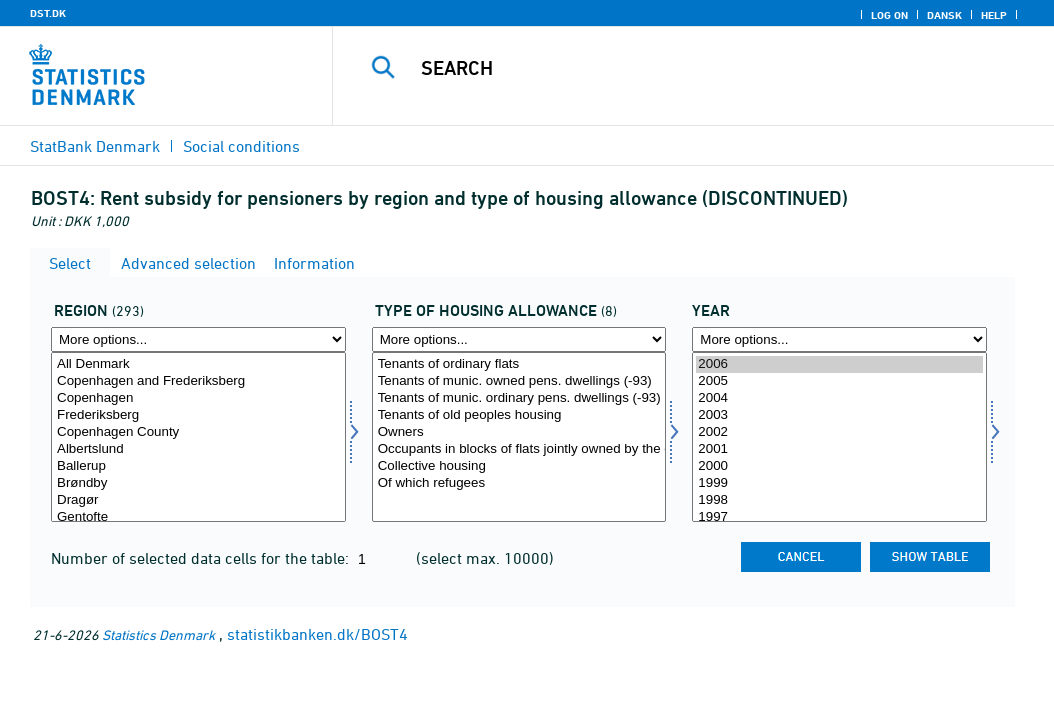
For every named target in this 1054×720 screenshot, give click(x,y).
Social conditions (241, 146)
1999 (839, 483)
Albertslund (198, 449)
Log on (889, 15)
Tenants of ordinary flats (519, 364)
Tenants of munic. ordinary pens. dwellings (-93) (519, 398)
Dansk (944, 15)
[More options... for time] (839, 339)
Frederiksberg (198, 415)
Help (994, 15)
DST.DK (48, 13)
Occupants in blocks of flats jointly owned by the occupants (519, 449)
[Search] (698, 68)
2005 (839, 381)
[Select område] (198, 437)
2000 (839, 466)
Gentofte (198, 517)
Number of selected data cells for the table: (202, 558)
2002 (839, 432)
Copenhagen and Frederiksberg (198, 381)
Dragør (198, 500)
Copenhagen (198, 398)
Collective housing (519, 466)
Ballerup (198, 466)
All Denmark (198, 364)
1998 (839, 500)
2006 (839, 364)
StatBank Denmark (95, 146)
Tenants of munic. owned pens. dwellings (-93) (519, 381)
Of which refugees (519, 483)
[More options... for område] (198, 339)
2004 (839, 398)
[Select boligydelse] (519, 437)
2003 (839, 415)
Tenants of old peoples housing (519, 415)
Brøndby (198, 483)
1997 (839, 517)
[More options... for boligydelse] (519, 339)
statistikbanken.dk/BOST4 (317, 634)
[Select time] (839, 437)
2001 (839, 449)
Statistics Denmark (158, 634)
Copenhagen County (198, 432)
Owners (519, 432)
